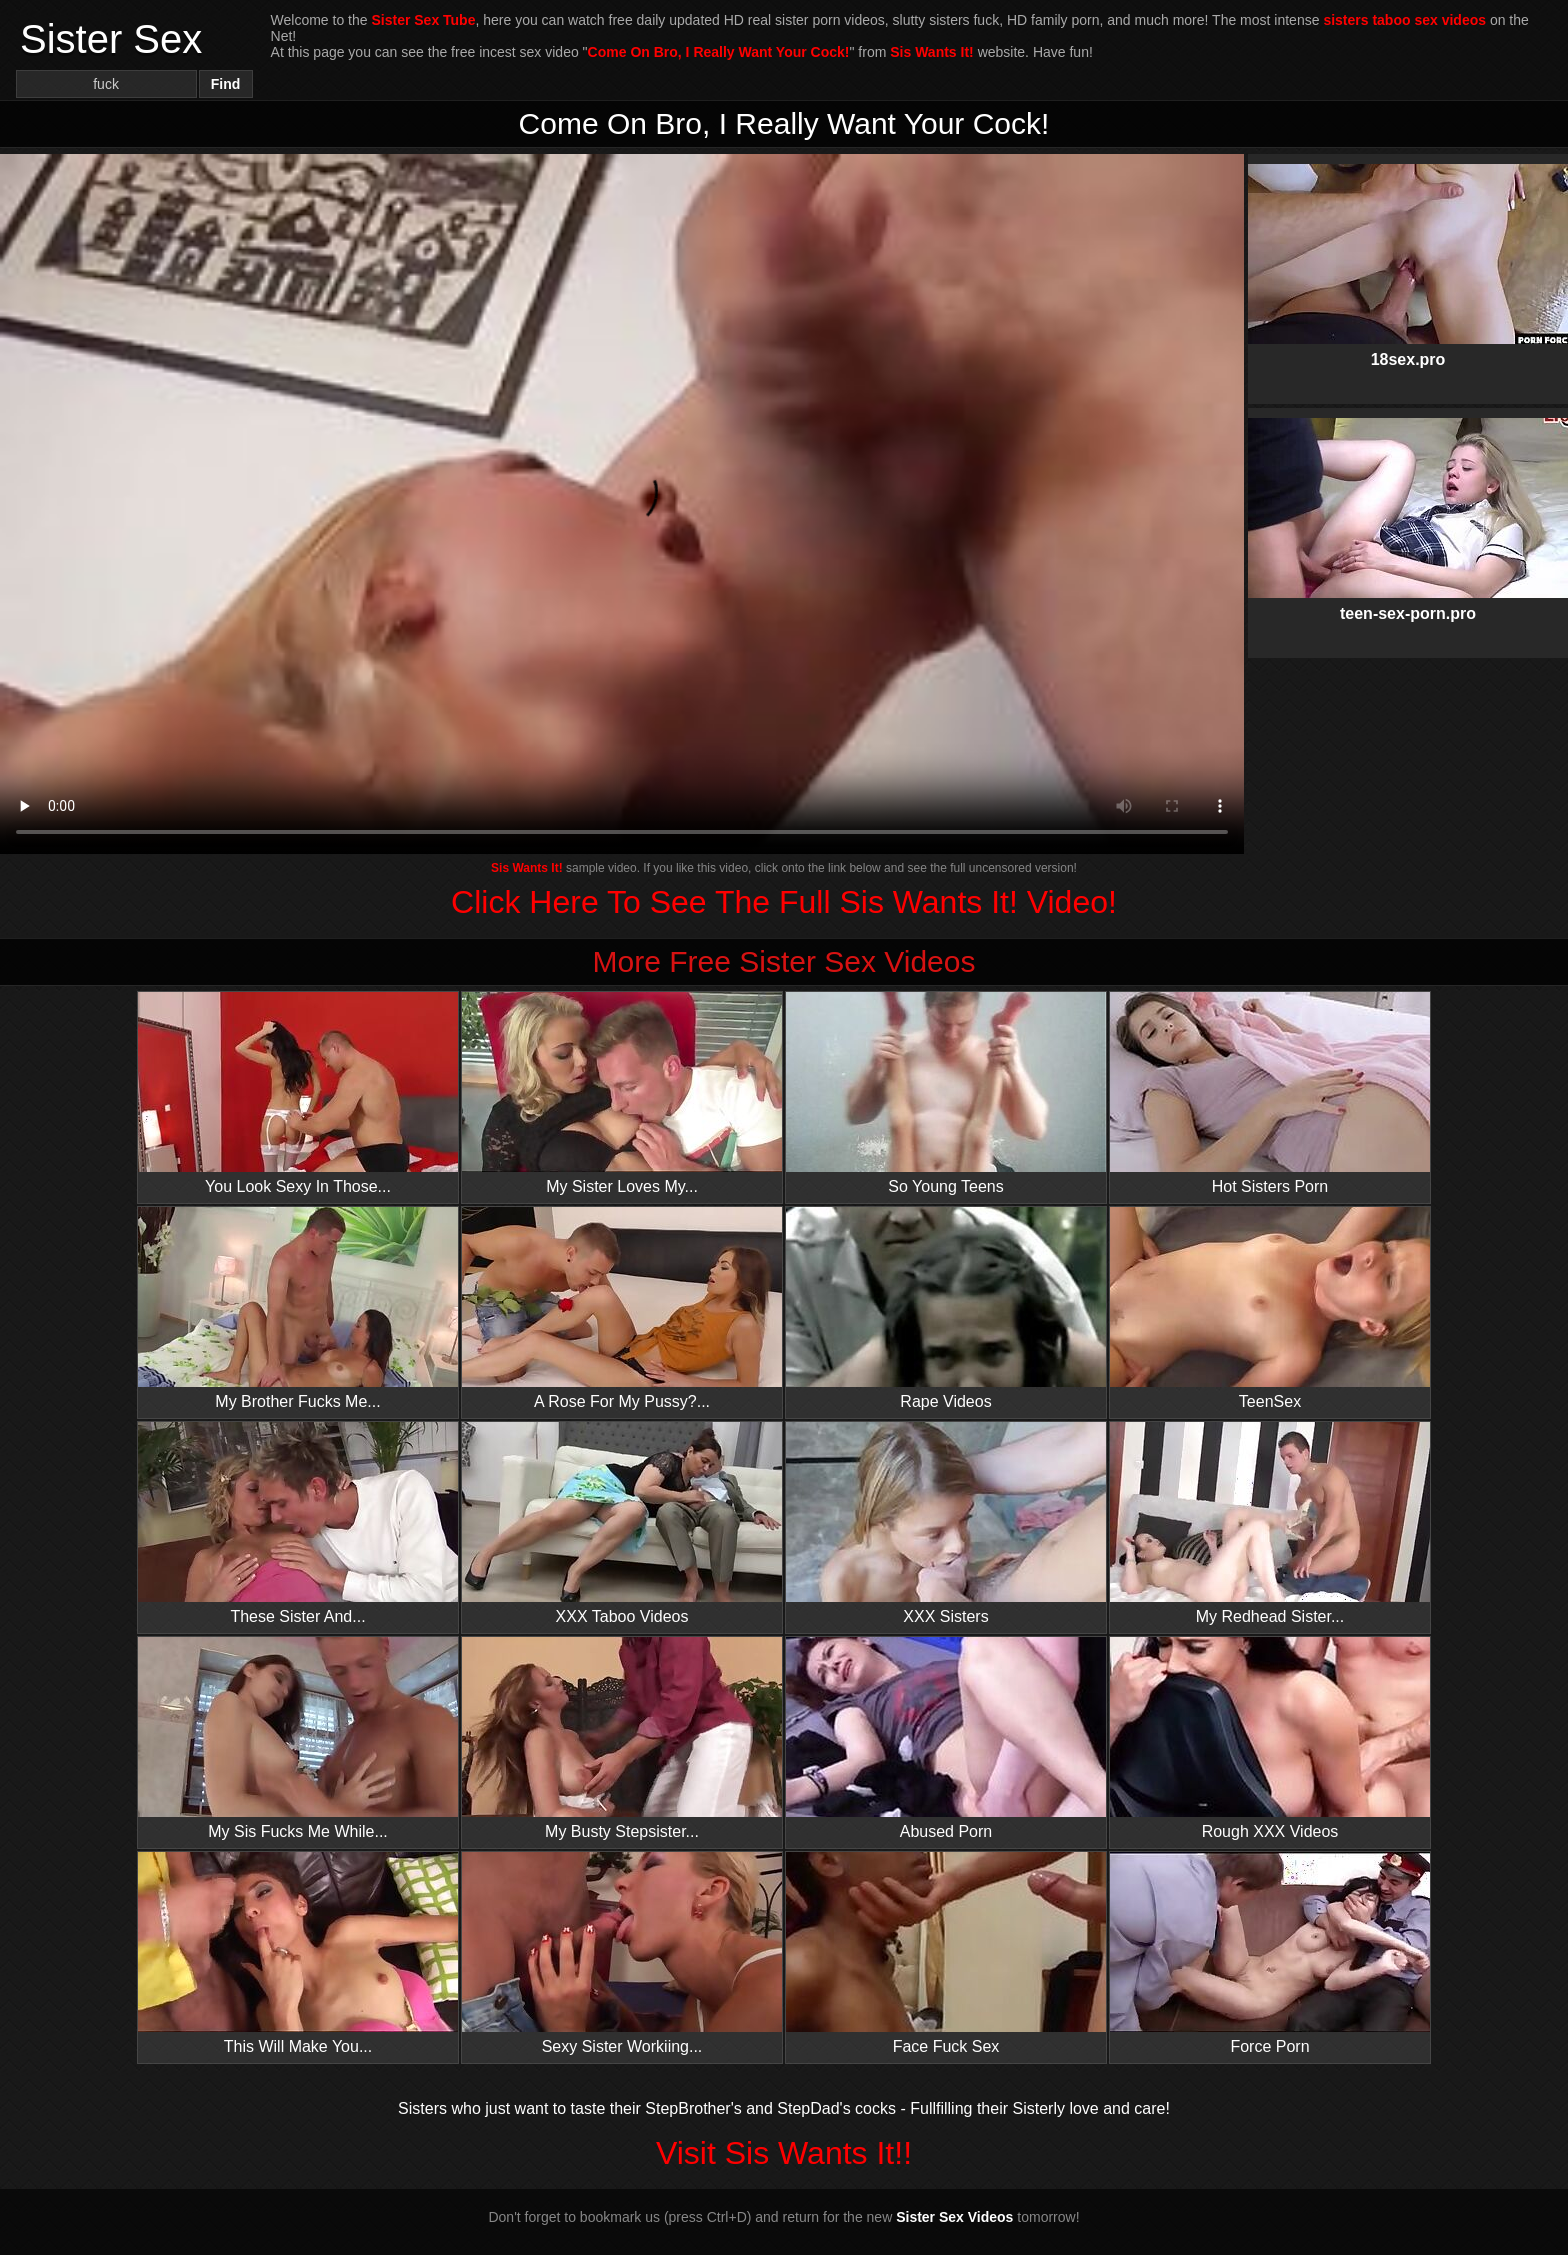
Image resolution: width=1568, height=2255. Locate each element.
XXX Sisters (946, 1523)
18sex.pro (1408, 249)
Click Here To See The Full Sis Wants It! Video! (784, 902)
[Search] (106, 84)
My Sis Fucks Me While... (298, 1738)
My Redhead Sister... (1270, 1523)
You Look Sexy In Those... (298, 1093)
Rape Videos (946, 1308)
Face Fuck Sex (946, 1953)
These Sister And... (298, 1523)
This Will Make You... (298, 1953)
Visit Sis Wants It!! (784, 2153)
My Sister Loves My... (622, 1093)
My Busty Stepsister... (622, 1738)
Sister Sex (111, 39)
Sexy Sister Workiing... (622, 1953)
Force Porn (1270, 1953)
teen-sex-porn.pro (1408, 503)
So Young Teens (946, 1093)
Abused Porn (946, 1738)
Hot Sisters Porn (1270, 1093)
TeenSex (1270, 1308)
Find (226, 84)
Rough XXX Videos (1270, 1738)
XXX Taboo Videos (622, 1523)
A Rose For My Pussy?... (622, 1308)
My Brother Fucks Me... (298, 1308)
